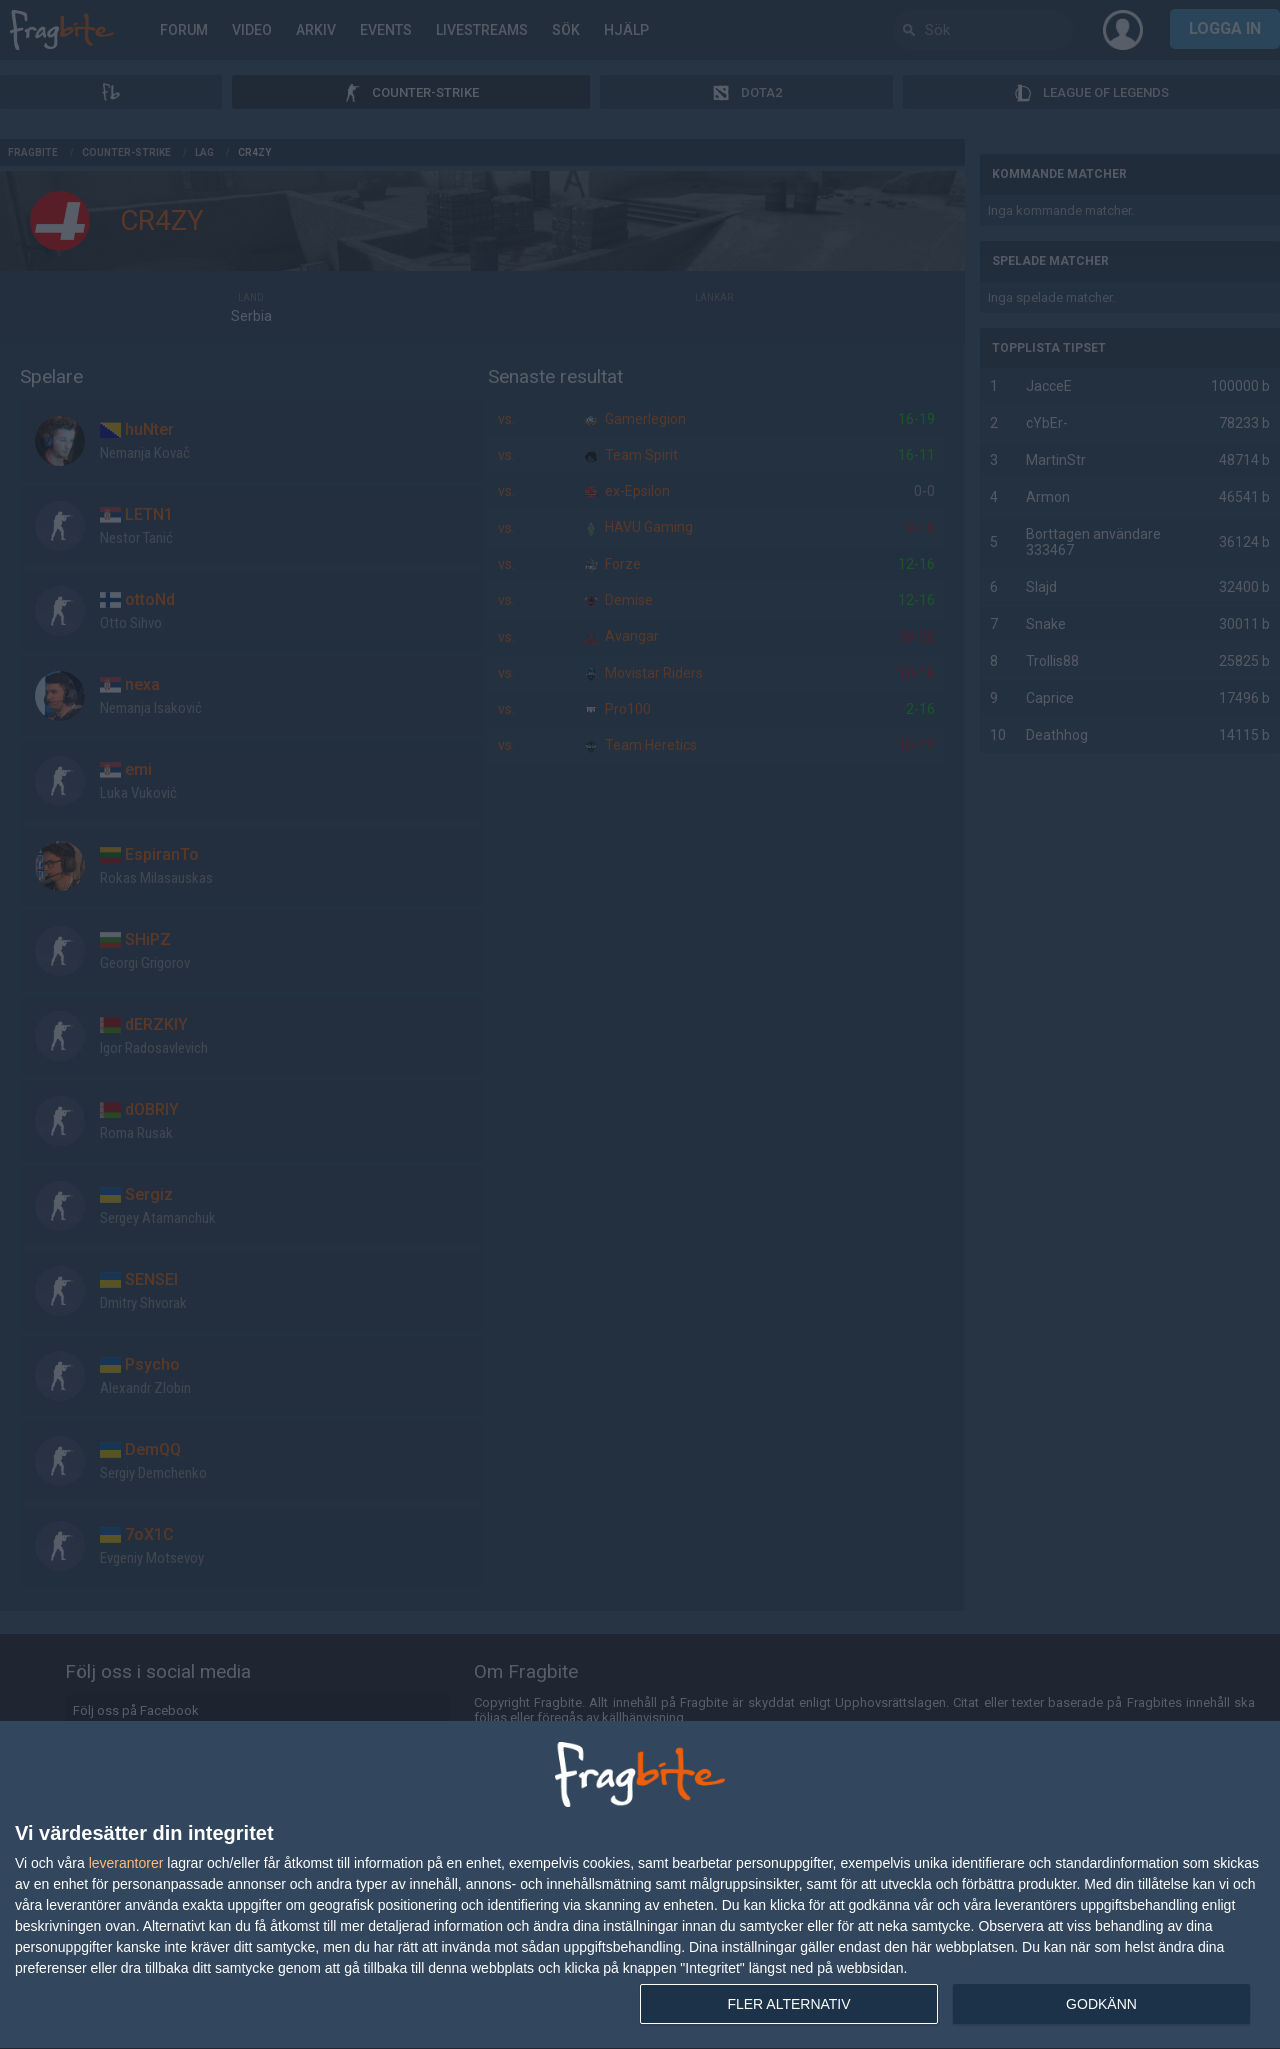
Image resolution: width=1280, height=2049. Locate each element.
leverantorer (126, 1863)
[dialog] (640, 1885)
